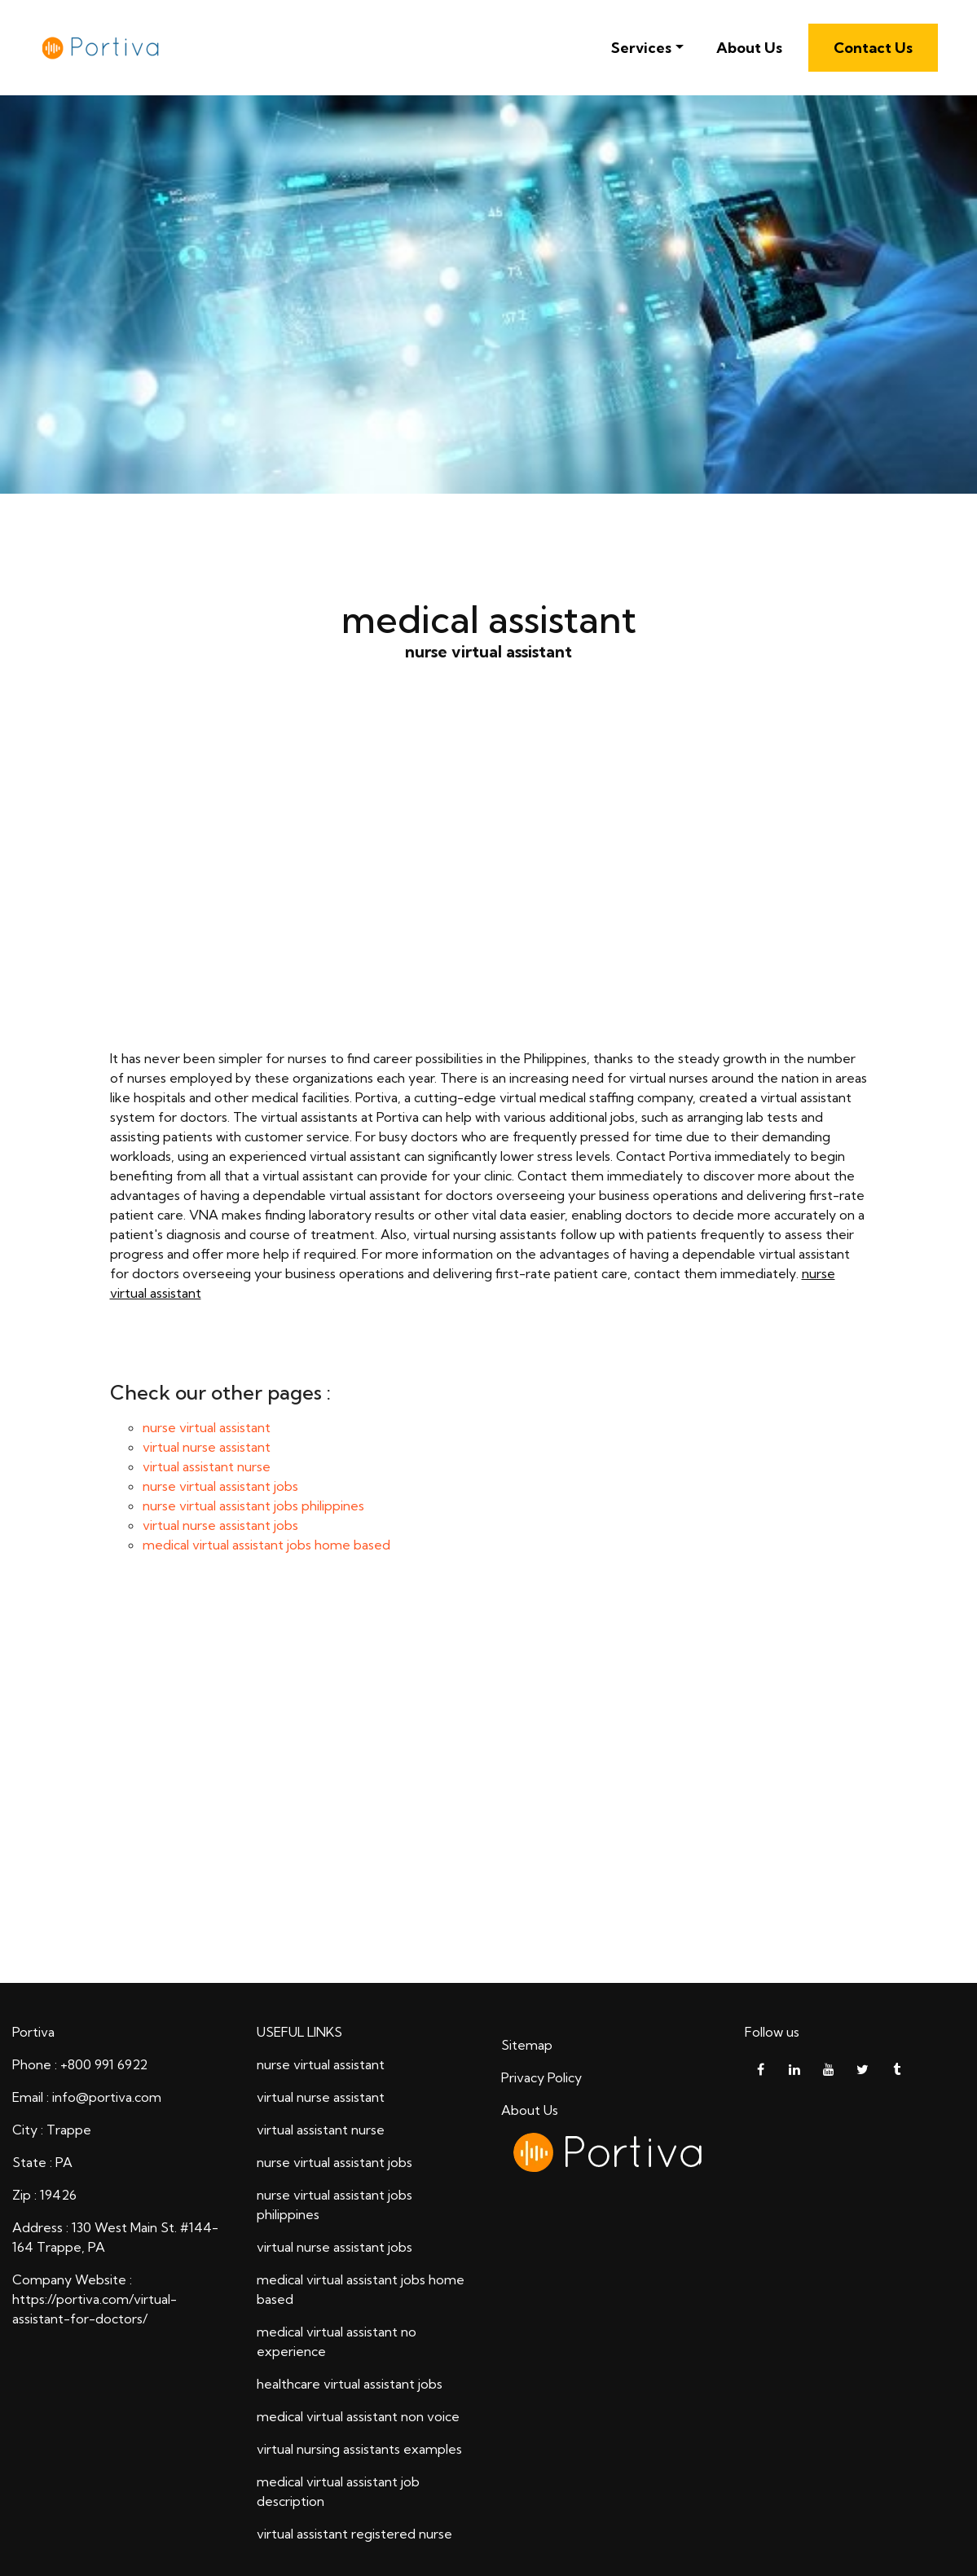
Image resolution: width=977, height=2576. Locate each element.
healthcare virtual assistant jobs (349, 2384)
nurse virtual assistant (489, 881)
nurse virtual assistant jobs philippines (253, 1505)
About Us (749, 47)
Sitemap (526, 2045)
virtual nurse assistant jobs (220, 1525)
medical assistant (488, 1782)
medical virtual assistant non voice (358, 2416)
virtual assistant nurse (207, 1466)
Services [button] (641, 47)
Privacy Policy (541, 2077)
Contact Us (873, 47)
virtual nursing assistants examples (359, 2449)
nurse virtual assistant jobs (220, 1486)
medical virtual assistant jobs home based (266, 1544)
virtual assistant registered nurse (354, 2533)
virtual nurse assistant (207, 1447)
